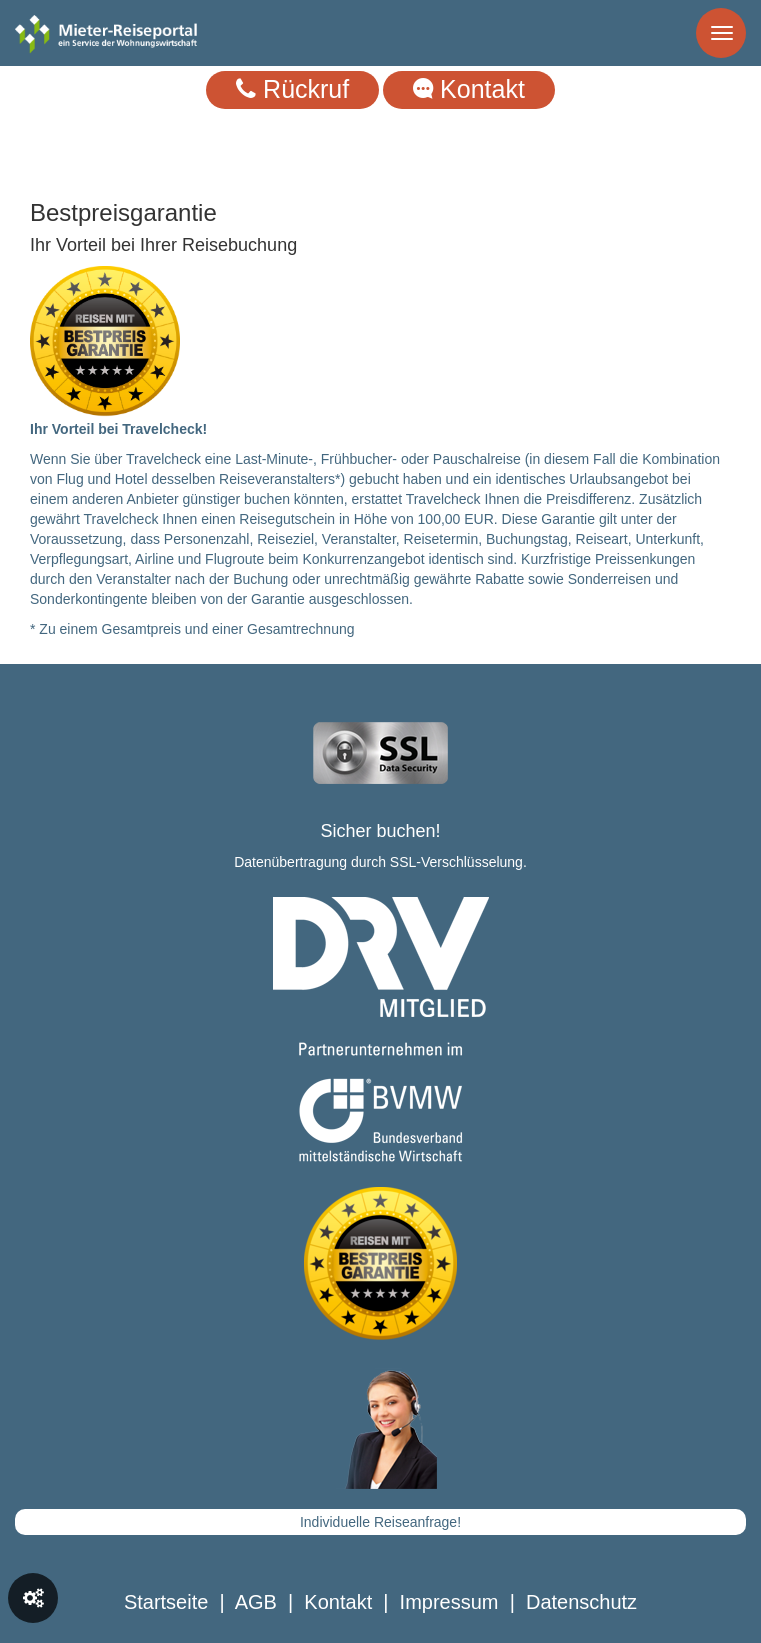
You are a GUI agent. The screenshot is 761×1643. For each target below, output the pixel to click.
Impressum (449, 1602)
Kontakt (469, 89)
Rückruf (292, 89)
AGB (256, 1602)
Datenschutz (581, 1602)
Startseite (166, 1602)
